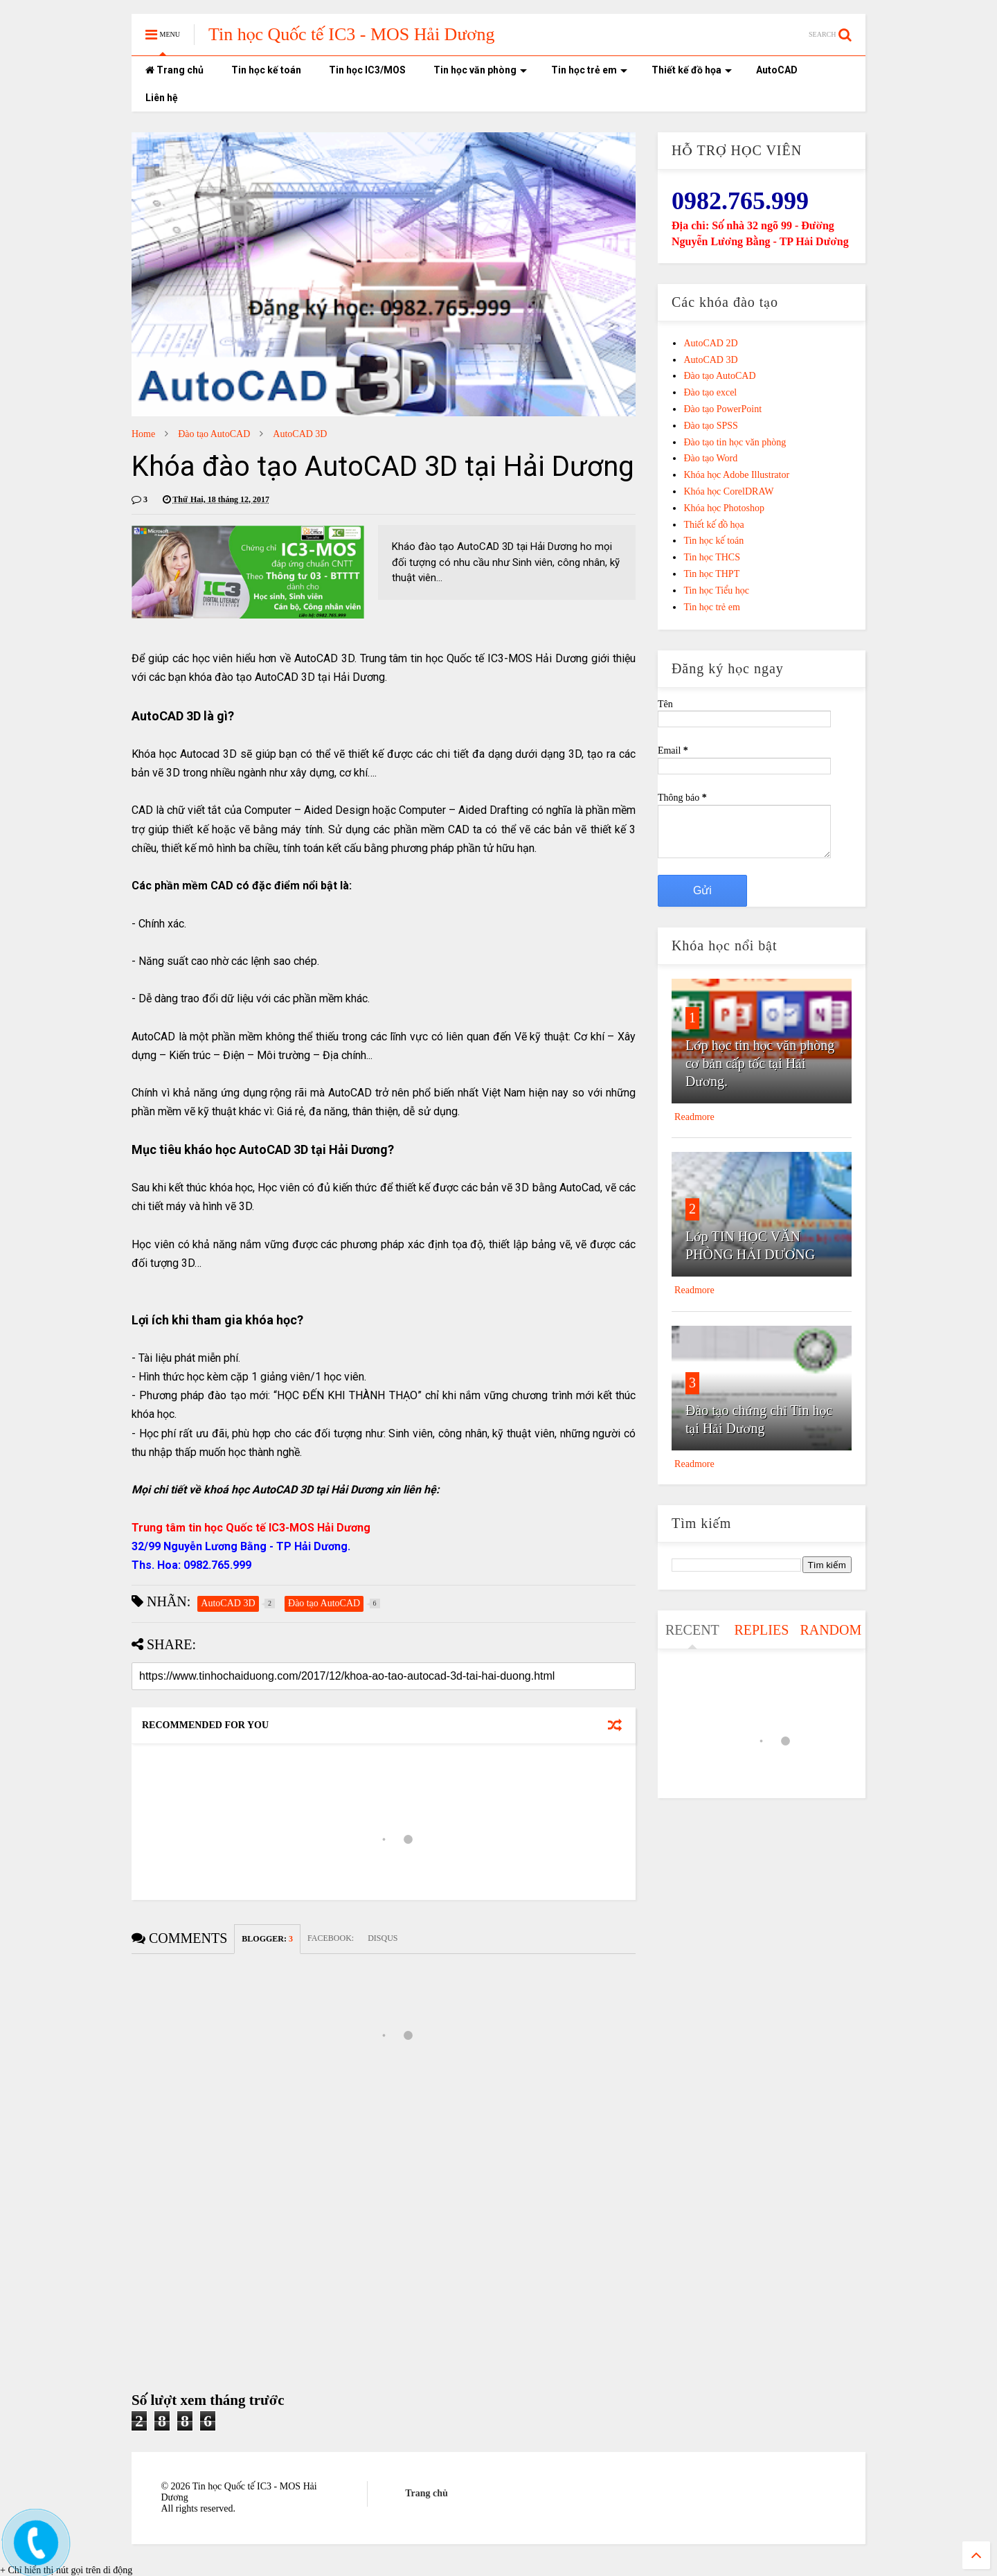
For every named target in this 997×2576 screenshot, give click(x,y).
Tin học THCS (711, 557)
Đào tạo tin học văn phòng (734, 442)
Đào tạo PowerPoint (722, 409)
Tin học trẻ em (589, 69)
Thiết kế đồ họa (692, 69)
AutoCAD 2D (710, 343)
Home (143, 434)
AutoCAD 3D (300, 434)
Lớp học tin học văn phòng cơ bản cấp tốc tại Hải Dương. (759, 1063)
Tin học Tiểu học (716, 590)
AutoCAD (777, 69)
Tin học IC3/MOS (367, 69)
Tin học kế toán (266, 69)
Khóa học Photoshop (723, 508)
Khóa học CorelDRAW (728, 491)
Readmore (694, 1117)
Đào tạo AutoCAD (214, 434)
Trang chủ (174, 69)
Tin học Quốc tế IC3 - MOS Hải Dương (351, 34)
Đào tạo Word (710, 458)
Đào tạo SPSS (710, 425)
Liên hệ (161, 97)
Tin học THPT (711, 574)
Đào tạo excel (710, 392)
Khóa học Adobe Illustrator (736, 475)
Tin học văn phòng (480, 69)
